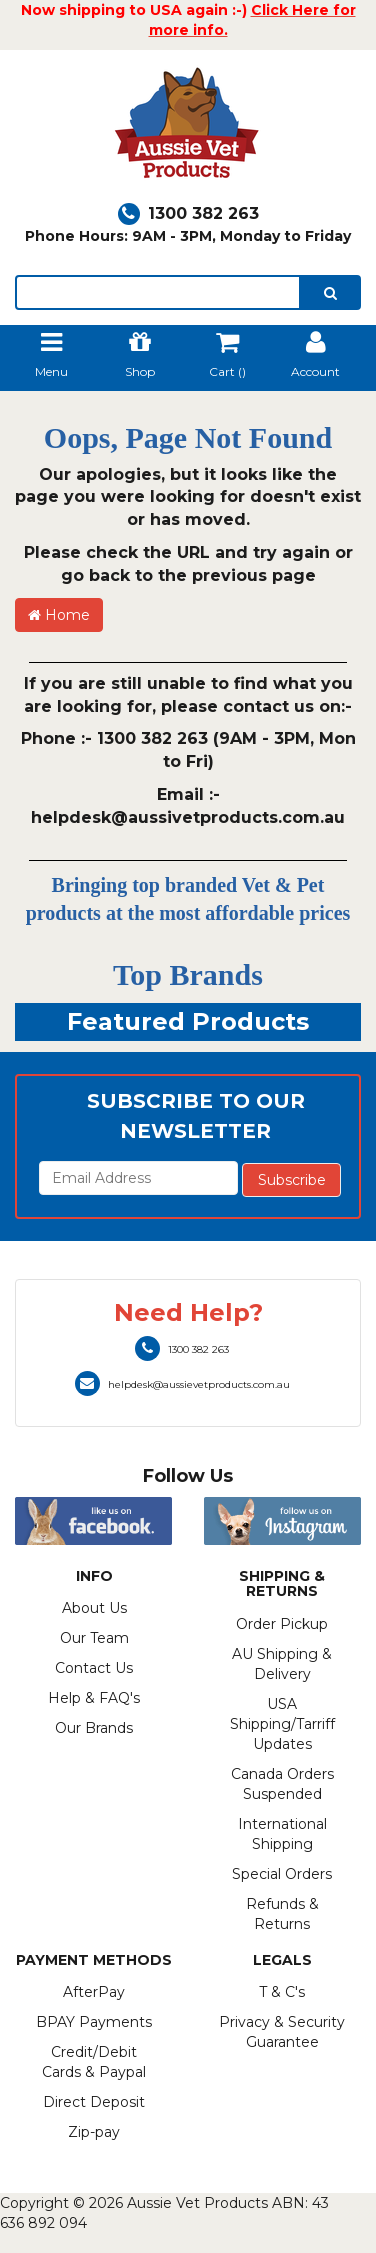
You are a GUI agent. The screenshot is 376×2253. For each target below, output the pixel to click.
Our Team (94, 1638)
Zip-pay (94, 2132)
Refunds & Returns (282, 1914)
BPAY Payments (94, 2022)
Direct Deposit (94, 2102)
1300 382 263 (188, 213)
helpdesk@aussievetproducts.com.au (182, 1384)
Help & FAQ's (94, 1698)
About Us (94, 1608)
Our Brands (94, 1728)
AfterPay (94, 1992)
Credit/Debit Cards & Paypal (94, 2062)
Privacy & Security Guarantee (282, 2032)
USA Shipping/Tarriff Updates (282, 1724)
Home (59, 615)
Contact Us (94, 1668)
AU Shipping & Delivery (282, 1664)
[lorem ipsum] (158, 292)
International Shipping (282, 1834)
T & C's (282, 1992)
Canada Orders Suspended (282, 1784)
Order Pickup (282, 1624)
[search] (330, 292)
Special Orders (282, 1874)
